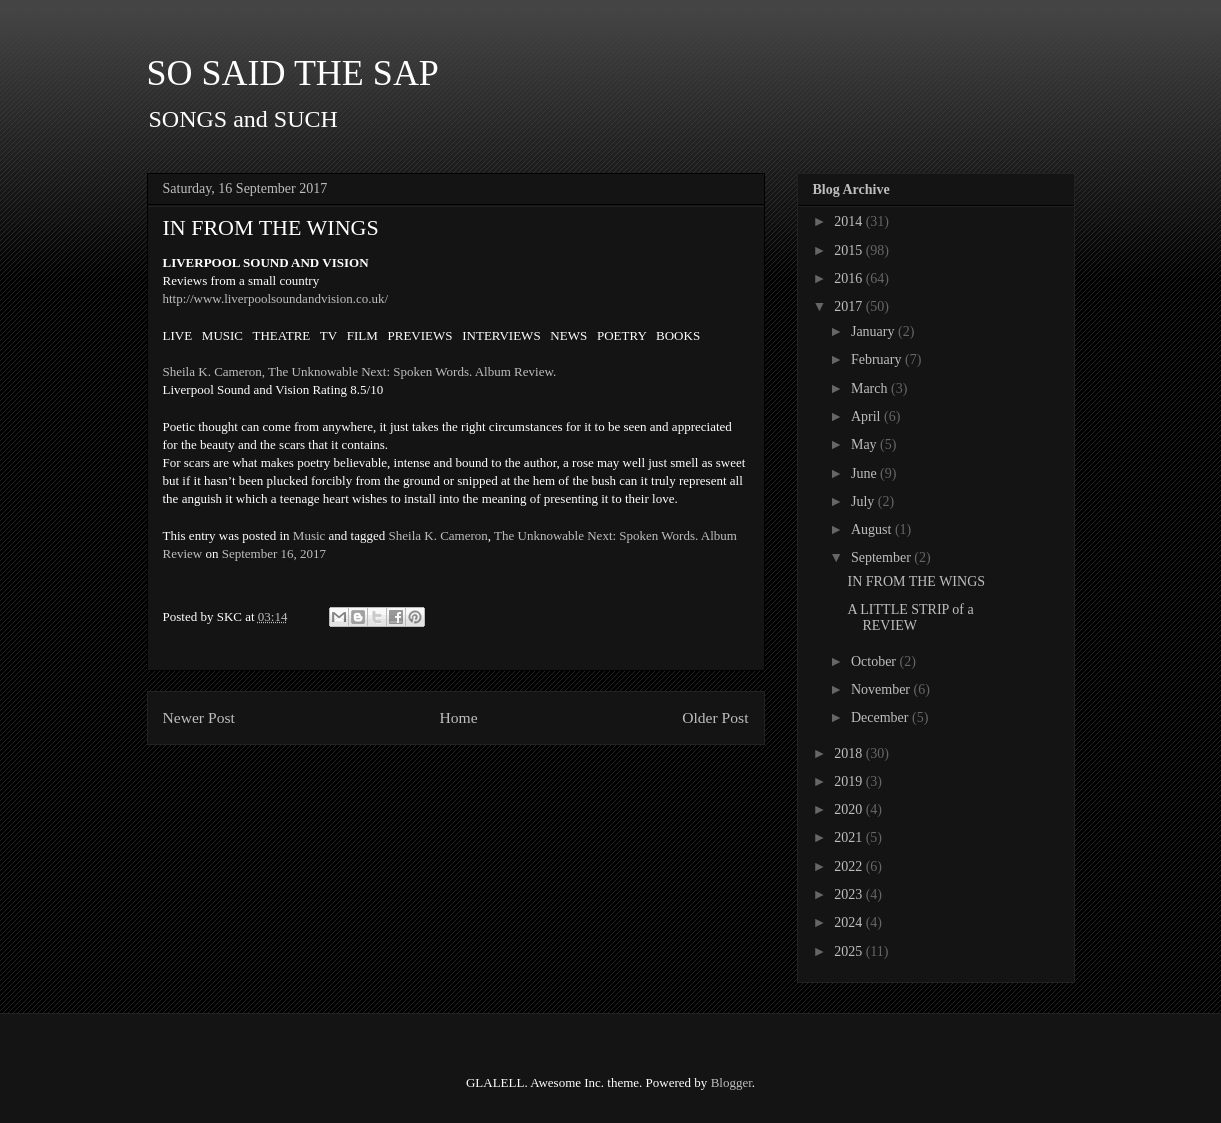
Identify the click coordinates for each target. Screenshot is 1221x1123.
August (873, 529)
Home (458, 717)
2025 (850, 951)
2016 (850, 278)
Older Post (715, 717)
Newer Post (199, 717)
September (882, 557)
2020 (850, 809)
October (875, 661)
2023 (850, 894)
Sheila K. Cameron (438, 535)
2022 (850, 866)
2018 (850, 753)
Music (309, 535)
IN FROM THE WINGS (916, 581)
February (878, 359)
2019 (850, 781)
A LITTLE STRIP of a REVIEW (910, 618)
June (865, 473)
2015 (850, 250)
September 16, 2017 (274, 553)
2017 (850, 306)
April (867, 416)
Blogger (731, 1082)
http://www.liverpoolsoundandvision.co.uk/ (276, 298)
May (865, 444)
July (864, 501)
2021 (850, 837)
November (882, 689)
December (881, 717)
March (871, 388)
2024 (850, 922)
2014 (850, 221)
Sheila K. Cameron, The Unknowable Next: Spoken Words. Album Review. (360, 371)
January (874, 331)
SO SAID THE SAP (293, 73)
